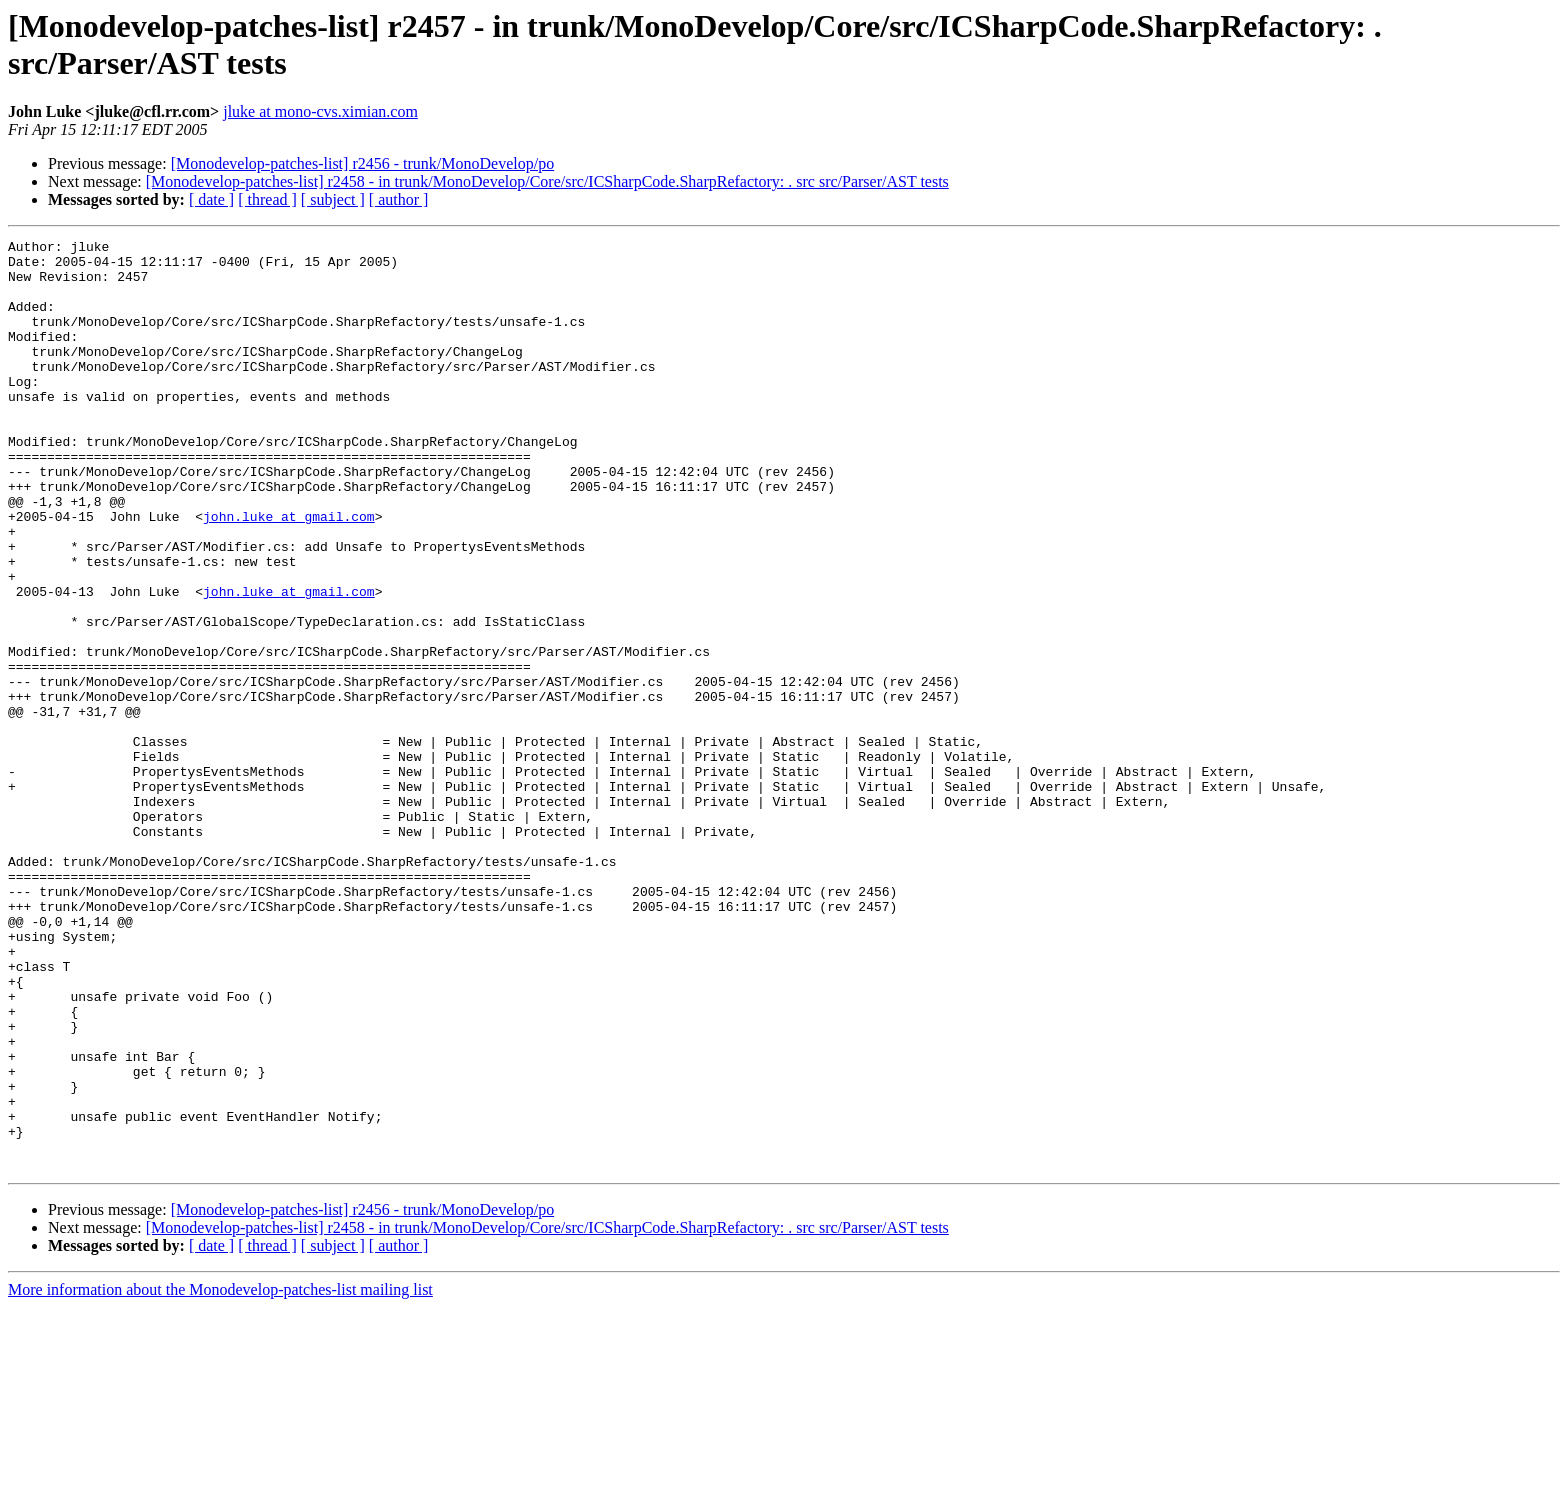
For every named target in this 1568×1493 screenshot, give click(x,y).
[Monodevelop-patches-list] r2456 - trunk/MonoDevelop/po (362, 163)
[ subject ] (333, 199)
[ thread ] (267, 199)
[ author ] (399, 199)
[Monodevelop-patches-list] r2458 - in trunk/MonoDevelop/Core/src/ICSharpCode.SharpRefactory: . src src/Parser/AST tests (547, 181)
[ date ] (211, 199)
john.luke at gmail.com (289, 573)
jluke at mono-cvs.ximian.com (320, 111)
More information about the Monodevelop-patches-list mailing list (220, 1475)
